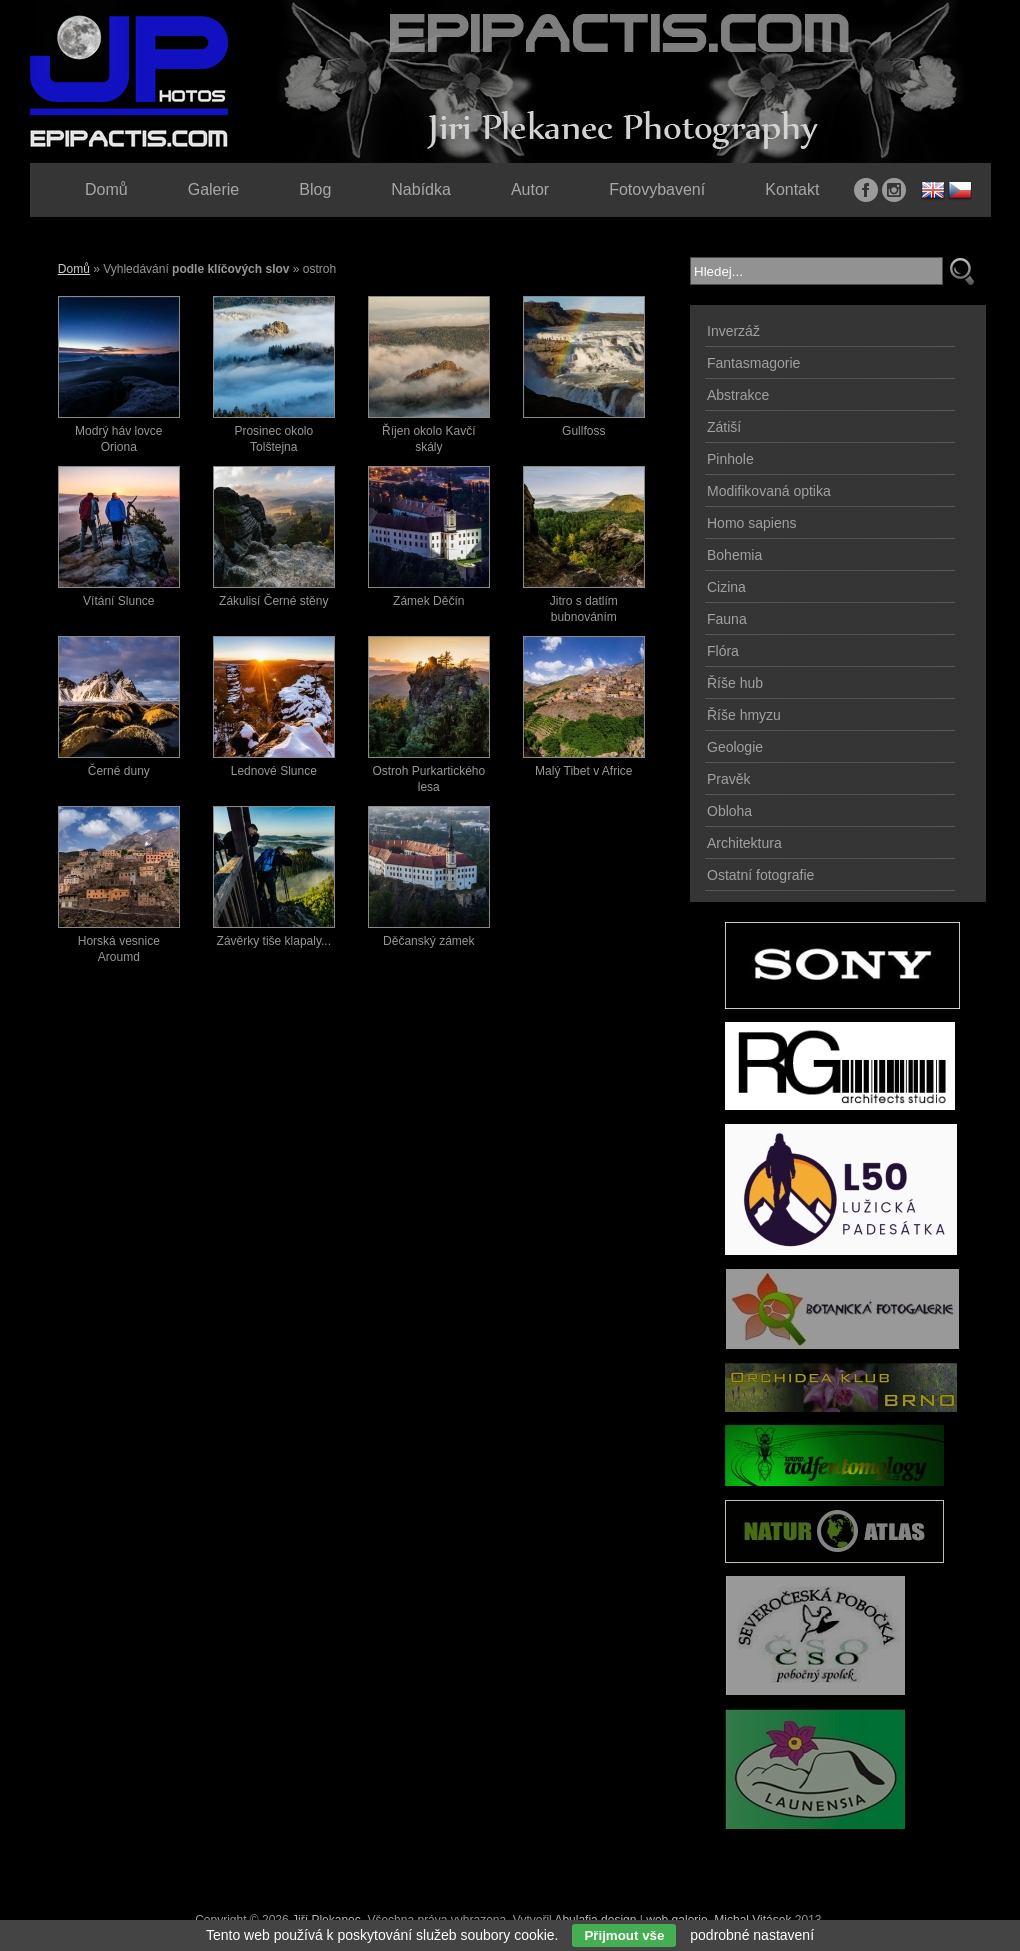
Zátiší (724, 427)
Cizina (726, 587)
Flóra (723, 651)
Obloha (729, 811)
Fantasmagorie (753, 363)
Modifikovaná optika (769, 491)
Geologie (735, 747)
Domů (74, 269)
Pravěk (729, 779)
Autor (530, 189)
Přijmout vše (624, 1935)
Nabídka (421, 189)
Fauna (727, 619)
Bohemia (734, 555)
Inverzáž (733, 331)
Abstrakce (738, 395)
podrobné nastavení (752, 1935)
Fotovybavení (657, 189)
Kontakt (792, 189)
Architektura (744, 843)
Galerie (214, 189)
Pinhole (730, 459)
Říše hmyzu (744, 715)
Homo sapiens (752, 523)
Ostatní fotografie (760, 875)
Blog (315, 189)
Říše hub (735, 683)
